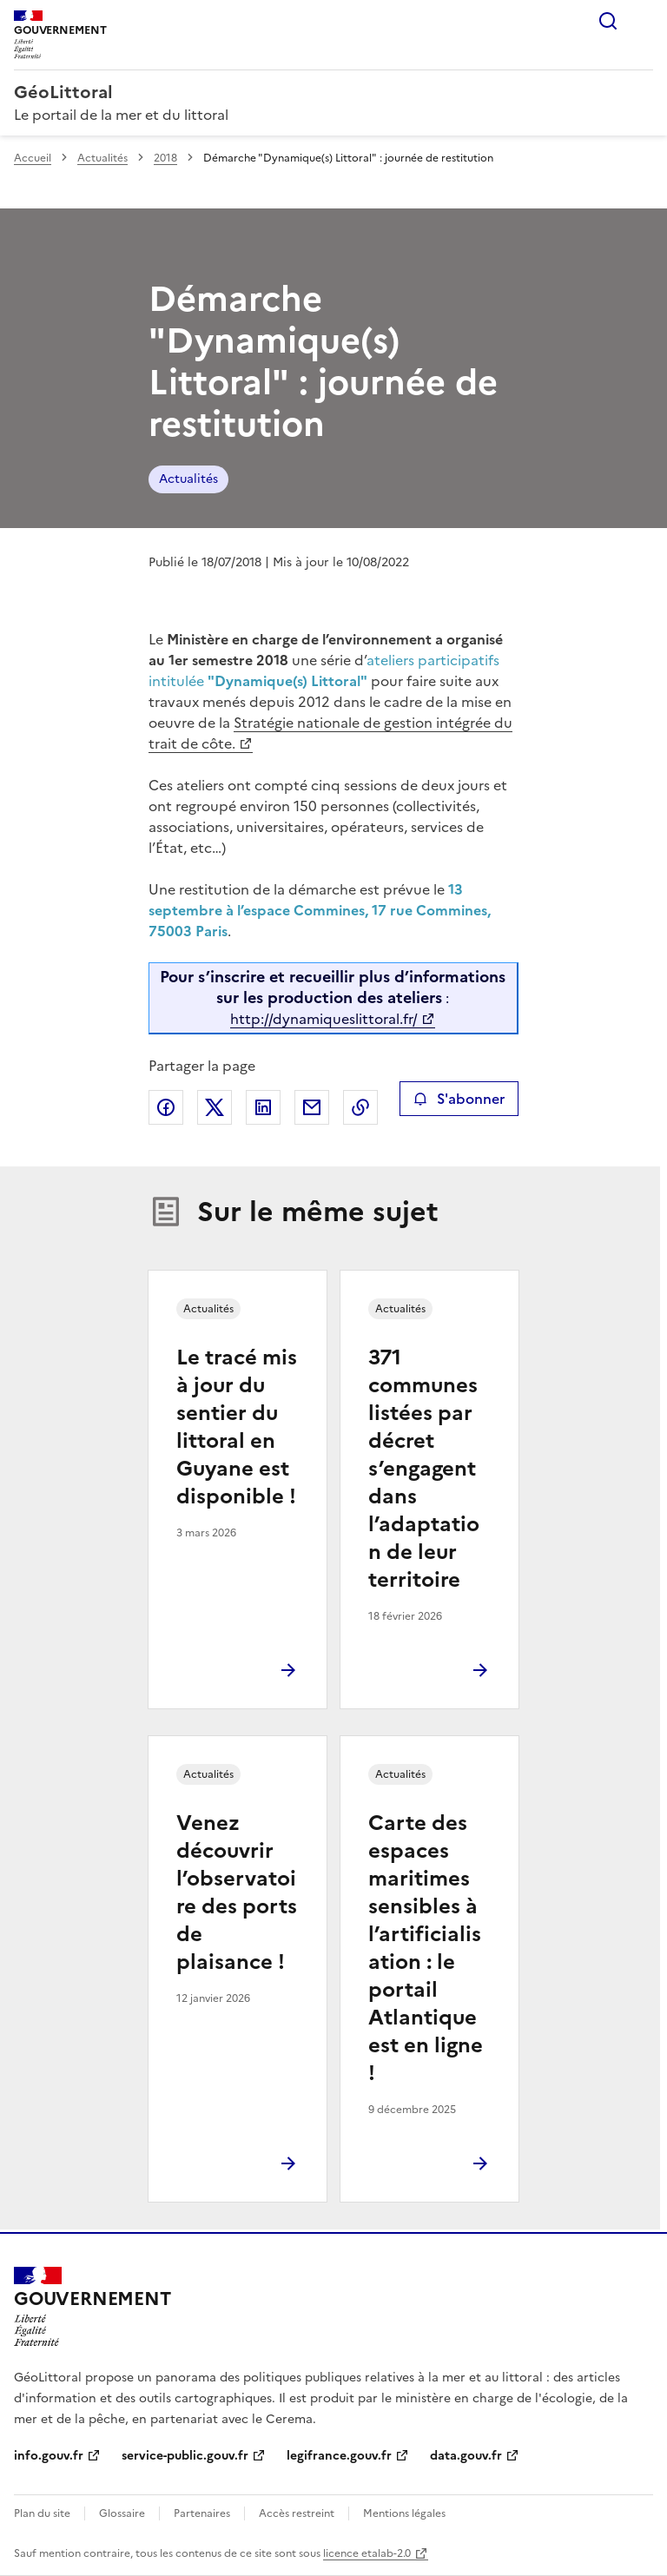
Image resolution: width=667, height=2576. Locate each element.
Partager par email (311, 1107)
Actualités (102, 158)
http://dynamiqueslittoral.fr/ (324, 1018)
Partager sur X (214, 1107)
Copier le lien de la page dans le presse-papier (360, 1107)
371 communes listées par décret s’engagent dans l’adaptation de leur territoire (423, 1468)
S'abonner (459, 1098)
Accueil (32, 158)
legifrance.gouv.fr (339, 2456)
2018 (165, 158)
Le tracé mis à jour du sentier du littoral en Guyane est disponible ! (236, 1427)
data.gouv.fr (466, 2456)
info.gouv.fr (48, 2456)
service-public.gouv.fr (185, 2456)
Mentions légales (404, 2513)
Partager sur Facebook (166, 1107)
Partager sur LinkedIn (263, 1107)
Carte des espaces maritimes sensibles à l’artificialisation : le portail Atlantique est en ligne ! (425, 1948)
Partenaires (202, 2513)
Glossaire (122, 2513)
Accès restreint (296, 2513)
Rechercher (608, 20)
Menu (642, 20)
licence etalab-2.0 (367, 2553)
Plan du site (42, 2513)
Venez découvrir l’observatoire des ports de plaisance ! (236, 1892)
